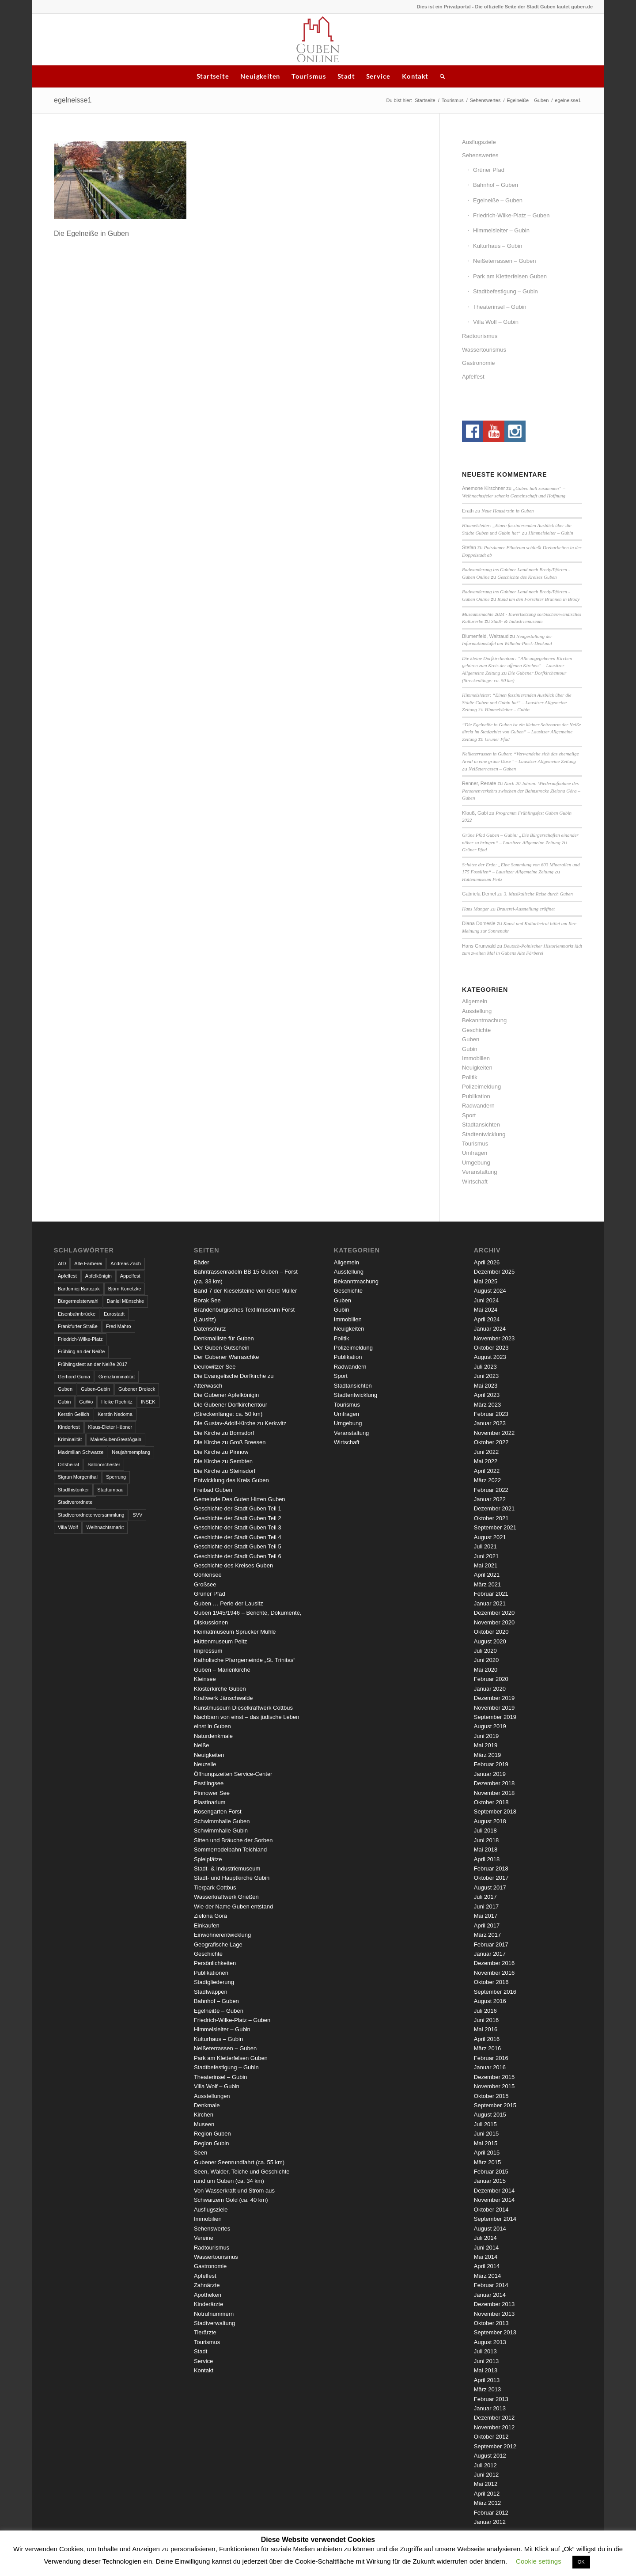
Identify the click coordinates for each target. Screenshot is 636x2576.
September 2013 (495, 2332)
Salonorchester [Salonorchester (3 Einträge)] (103, 1464)
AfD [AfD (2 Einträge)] (62, 1263)
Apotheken (207, 2294)
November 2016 (494, 1972)
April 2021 (487, 1574)
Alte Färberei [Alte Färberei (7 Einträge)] (88, 1263)
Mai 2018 (485, 1849)
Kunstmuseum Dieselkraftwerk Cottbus (243, 1707)
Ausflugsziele (479, 142)
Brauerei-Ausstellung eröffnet (526, 908)
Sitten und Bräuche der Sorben (233, 1840)
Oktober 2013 (491, 2323)
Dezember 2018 (494, 1783)
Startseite (213, 76)
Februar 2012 (491, 2512)
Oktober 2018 (491, 1802)
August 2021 (490, 1537)
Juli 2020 (485, 1650)
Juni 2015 (486, 2133)
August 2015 (490, 2114)
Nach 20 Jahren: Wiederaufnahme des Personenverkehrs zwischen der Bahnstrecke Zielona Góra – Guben (521, 790)
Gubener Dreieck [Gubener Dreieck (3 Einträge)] (136, 1389)
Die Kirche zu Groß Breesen (230, 1442)
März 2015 (487, 2162)
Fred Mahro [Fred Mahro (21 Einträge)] (118, 1326)
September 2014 (495, 2219)
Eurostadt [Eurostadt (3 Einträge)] (114, 1313)
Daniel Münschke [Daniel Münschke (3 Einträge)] (125, 1301)
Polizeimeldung (481, 1086)
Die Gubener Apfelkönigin (226, 1395)
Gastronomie (478, 363)
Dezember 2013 (494, 2304)
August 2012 (490, 2455)
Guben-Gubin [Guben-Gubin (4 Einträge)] (95, 1389)
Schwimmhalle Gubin (221, 1830)
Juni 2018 (486, 1840)
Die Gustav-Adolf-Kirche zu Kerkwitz (240, 1423)
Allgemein (474, 1001)
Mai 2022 (485, 1461)
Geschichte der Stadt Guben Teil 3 (237, 1527)
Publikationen (211, 1972)
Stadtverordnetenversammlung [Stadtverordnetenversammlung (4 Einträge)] (91, 1515)
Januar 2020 (490, 1688)
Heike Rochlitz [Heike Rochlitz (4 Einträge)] (116, 1401)
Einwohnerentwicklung (222, 1934)
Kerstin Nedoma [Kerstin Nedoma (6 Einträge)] (115, 1414)
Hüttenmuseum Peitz (482, 879)
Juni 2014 (486, 2247)
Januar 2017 (490, 1953)
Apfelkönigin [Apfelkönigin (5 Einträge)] (98, 1276)
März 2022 (487, 1480)
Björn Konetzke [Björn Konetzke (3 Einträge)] (124, 1288)
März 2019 (487, 1755)
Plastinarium (210, 1802)
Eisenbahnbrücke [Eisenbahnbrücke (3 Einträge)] (76, 1313)
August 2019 (490, 1726)
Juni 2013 (486, 2361)
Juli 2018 (485, 1830)
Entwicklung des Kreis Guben (231, 1480)
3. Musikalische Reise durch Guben (538, 893)
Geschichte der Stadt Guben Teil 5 (237, 1546)
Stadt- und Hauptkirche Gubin (231, 1877)
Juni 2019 (486, 1736)
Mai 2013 (485, 2370)
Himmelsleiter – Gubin (501, 230)
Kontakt (415, 76)
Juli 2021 (485, 1546)
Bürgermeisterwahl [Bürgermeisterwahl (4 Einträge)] (78, 1301)
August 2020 (490, 1641)
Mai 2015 (485, 2143)
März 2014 (487, 2275)
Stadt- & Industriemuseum (517, 621)
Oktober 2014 (491, 2209)
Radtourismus (479, 336)
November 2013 (494, 2313)
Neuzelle (205, 1764)
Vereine (203, 2238)
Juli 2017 (485, 1896)
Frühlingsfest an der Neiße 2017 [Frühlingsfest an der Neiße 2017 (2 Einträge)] (92, 1364)
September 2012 (495, 2446)
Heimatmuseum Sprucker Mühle (235, 1631)
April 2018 (487, 1859)
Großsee (205, 1584)
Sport (469, 1115)
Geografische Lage (218, 1944)
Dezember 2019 (494, 1698)
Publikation (476, 1096)
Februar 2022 (491, 1490)
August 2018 (490, 1821)
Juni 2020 (486, 1660)
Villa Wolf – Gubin (496, 322)
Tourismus (309, 76)
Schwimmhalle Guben (222, 1821)
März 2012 (487, 2503)
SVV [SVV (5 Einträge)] (137, 1515)
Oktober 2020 (491, 1631)
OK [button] (581, 2562)
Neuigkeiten (260, 76)
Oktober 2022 (491, 1442)
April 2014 (487, 2266)
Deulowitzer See (215, 1366)
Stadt (346, 76)
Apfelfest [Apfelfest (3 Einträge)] (67, 1276)
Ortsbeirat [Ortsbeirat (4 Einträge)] (68, 1464)
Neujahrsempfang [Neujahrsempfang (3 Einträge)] (131, 1452)
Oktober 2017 (491, 1877)
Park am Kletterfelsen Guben (510, 276)
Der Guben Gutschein (222, 1347)
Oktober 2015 (491, 2096)
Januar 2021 (490, 1603)
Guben (470, 1039)
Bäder (201, 1262)
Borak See (207, 1300)
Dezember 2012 (494, 2417)
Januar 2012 (490, 2522)
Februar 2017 (491, 1944)
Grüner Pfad (488, 170)
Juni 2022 (486, 1452)
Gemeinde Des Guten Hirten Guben (239, 1499)
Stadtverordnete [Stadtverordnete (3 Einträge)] (75, 1502)
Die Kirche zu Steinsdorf (224, 1471)
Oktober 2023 (491, 1347)
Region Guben (212, 2133)
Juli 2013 (485, 2351)
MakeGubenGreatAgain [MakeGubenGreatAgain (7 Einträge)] (115, 1439)
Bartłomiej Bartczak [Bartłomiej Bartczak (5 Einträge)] (79, 1288)
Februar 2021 (491, 1593)
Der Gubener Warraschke (226, 1357)
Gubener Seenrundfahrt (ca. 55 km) (239, 2162)
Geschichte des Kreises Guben (526, 577)
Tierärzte (205, 2332)
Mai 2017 (485, 1915)
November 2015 (494, 2086)
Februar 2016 (491, 2058)
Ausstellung (477, 1011)
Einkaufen (207, 1925)
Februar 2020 (491, 1679)
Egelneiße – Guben (528, 100)
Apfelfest (473, 376)
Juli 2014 (485, 2238)
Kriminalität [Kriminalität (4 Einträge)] (70, 1439)
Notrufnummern (214, 2313)
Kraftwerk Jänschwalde (223, 1698)
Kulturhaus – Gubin (497, 246)
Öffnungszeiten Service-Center (233, 1774)
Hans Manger (475, 908)
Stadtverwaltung (214, 2323)
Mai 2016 (485, 2029)
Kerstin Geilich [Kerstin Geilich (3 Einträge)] (73, 1414)
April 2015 (487, 2152)
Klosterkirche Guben (220, 1688)
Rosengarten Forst (218, 1811)
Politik (469, 1077)
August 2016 (490, 2001)
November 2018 (494, 1793)
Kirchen (203, 2114)
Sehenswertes (485, 100)
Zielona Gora (210, 1915)
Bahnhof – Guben (495, 185)
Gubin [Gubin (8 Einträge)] (64, 1401)
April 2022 (487, 1471)
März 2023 (487, 1404)
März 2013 (487, 2389)
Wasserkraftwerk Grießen (226, 1896)
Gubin (469, 1049)
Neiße (201, 1745)
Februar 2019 (491, 1764)
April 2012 (487, 2493)
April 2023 (487, 1395)
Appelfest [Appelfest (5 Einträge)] (130, 1276)
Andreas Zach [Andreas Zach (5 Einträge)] (125, 1263)
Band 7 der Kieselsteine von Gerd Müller (245, 1290)
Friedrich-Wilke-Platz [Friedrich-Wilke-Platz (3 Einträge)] (80, 1339)
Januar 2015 (490, 2181)
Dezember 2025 (494, 1271)
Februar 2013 (491, 2399)
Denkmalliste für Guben (224, 1338)
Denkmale (207, 2105)
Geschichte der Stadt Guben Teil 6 (237, 1556)
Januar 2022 (490, 1499)
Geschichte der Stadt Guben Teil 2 (237, 1518)
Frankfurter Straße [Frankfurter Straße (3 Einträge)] (78, 1326)
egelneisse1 (72, 100)
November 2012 (494, 2427)
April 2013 (487, 2380)
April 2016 (487, 2039)
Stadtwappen (210, 1991)
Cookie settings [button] (538, 2561)
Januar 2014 (490, 2294)
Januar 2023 (490, 1423)
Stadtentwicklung (483, 1134)
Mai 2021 (485, 1565)
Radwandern (478, 1105)
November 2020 (494, 1622)
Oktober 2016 (491, 1982)
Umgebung (476, 1162)
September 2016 (495, 1991)
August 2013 (490, 2342)
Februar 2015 (491, 2171)
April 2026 (487, 1262)
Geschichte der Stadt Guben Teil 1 (237, 1508)
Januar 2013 (490, 2408)
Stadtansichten (481, 1124)
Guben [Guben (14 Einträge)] (65, 1389)
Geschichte (476, 1030)
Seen (200, 2152)
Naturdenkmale (213, 1736)
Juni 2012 (486, 2474)
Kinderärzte (208, 2304)
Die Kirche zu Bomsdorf (224, 1433)
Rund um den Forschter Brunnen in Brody (538, 599)
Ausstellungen (212, 2096)
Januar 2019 (490, 1774)
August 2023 (490, 1357)
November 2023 (494, 1338)
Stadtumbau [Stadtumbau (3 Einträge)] (110, 1489)
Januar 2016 (490, 2067)
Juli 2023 (485, 1366)
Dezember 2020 (494, 1612)
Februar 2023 (491, 1414)
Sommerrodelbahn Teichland (230, 1849)
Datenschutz (210, 1328)
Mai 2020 (485, 1669)
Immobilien (476, 1058)
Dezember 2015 (494, 2077)
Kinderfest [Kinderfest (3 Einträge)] (69, 1427)
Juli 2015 (485, 2124)
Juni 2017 (486, 1906)
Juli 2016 (485, 2010)
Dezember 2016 (494, 1963)
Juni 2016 (486, 2020)
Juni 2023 (486, 1376)
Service (378, 76)
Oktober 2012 (491, 2436)
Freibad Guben (213, 1490)
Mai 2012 (485, 2484)
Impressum (208, 1650)
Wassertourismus (484, 349)
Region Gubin (211, 2143)
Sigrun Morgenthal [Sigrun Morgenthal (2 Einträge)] (78, 1477)
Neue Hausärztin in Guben (507, 510)
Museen (204, 2124)
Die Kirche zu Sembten (223, 1461)
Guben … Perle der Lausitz (228, 1603)
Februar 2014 (491, 2285)
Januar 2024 (490, 1328)
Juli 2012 (485, 2465)
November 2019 (494, 1707)
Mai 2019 (485, 1745)
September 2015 (495, 2105)
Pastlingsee (208, 1783)
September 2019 (495, 1717)
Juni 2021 (486, 1556)
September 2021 (495, 1527)
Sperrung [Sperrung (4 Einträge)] (116, 1477)
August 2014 (490, 2228)
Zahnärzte (207, 2285)
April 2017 (487, 1925)
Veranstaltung (479, 1171)
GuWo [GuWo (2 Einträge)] (86, 1401)
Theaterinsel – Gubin (499, 307)
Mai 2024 (485, 1309)
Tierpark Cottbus (215, 1887)
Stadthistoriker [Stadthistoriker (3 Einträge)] (73, 1489)
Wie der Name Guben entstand (233, 1906)
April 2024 (487, 1319)
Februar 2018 (491, 1868)
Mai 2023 (485, 1385)
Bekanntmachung (484, 1020)
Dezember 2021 (494, 1508)
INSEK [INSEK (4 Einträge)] (148, 1401)
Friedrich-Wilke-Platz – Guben (511, 215)
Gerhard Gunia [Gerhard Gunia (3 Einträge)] (74, 1376)
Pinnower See (212, 1793)
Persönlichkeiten (215, 1963)
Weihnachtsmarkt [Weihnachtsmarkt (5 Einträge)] (105, 1527)
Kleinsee (205, 1679)
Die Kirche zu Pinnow (221, 1452)
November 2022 (494, 1433)
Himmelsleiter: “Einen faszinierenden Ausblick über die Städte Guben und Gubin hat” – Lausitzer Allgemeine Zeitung (517, 702)
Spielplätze (208, 1859)
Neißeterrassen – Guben (504, 261)
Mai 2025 (485, 1281)
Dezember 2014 (494, 2190)
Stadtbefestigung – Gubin (505, 291)
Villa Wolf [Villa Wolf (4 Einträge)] (68, 1527)
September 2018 (495, 1811)
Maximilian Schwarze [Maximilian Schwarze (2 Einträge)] (80, 1452)
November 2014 (494, 2200)
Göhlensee (208, 1574)
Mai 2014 (485, 2257)
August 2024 (490, 1290)
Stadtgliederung (214, 1982)
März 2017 (487, 1934)
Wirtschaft (475, 1181)
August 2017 (490, 1887)
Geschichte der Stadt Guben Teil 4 (237, 1537)
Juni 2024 (486, 1300)
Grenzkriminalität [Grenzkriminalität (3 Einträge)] (116, 1376)
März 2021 (487, 1584)
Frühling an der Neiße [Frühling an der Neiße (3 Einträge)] (81, 1351)
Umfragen (474, 1153)
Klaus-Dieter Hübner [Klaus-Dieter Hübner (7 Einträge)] (110, 1427)
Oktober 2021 (491, 1518)
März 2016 (487, 2048)
